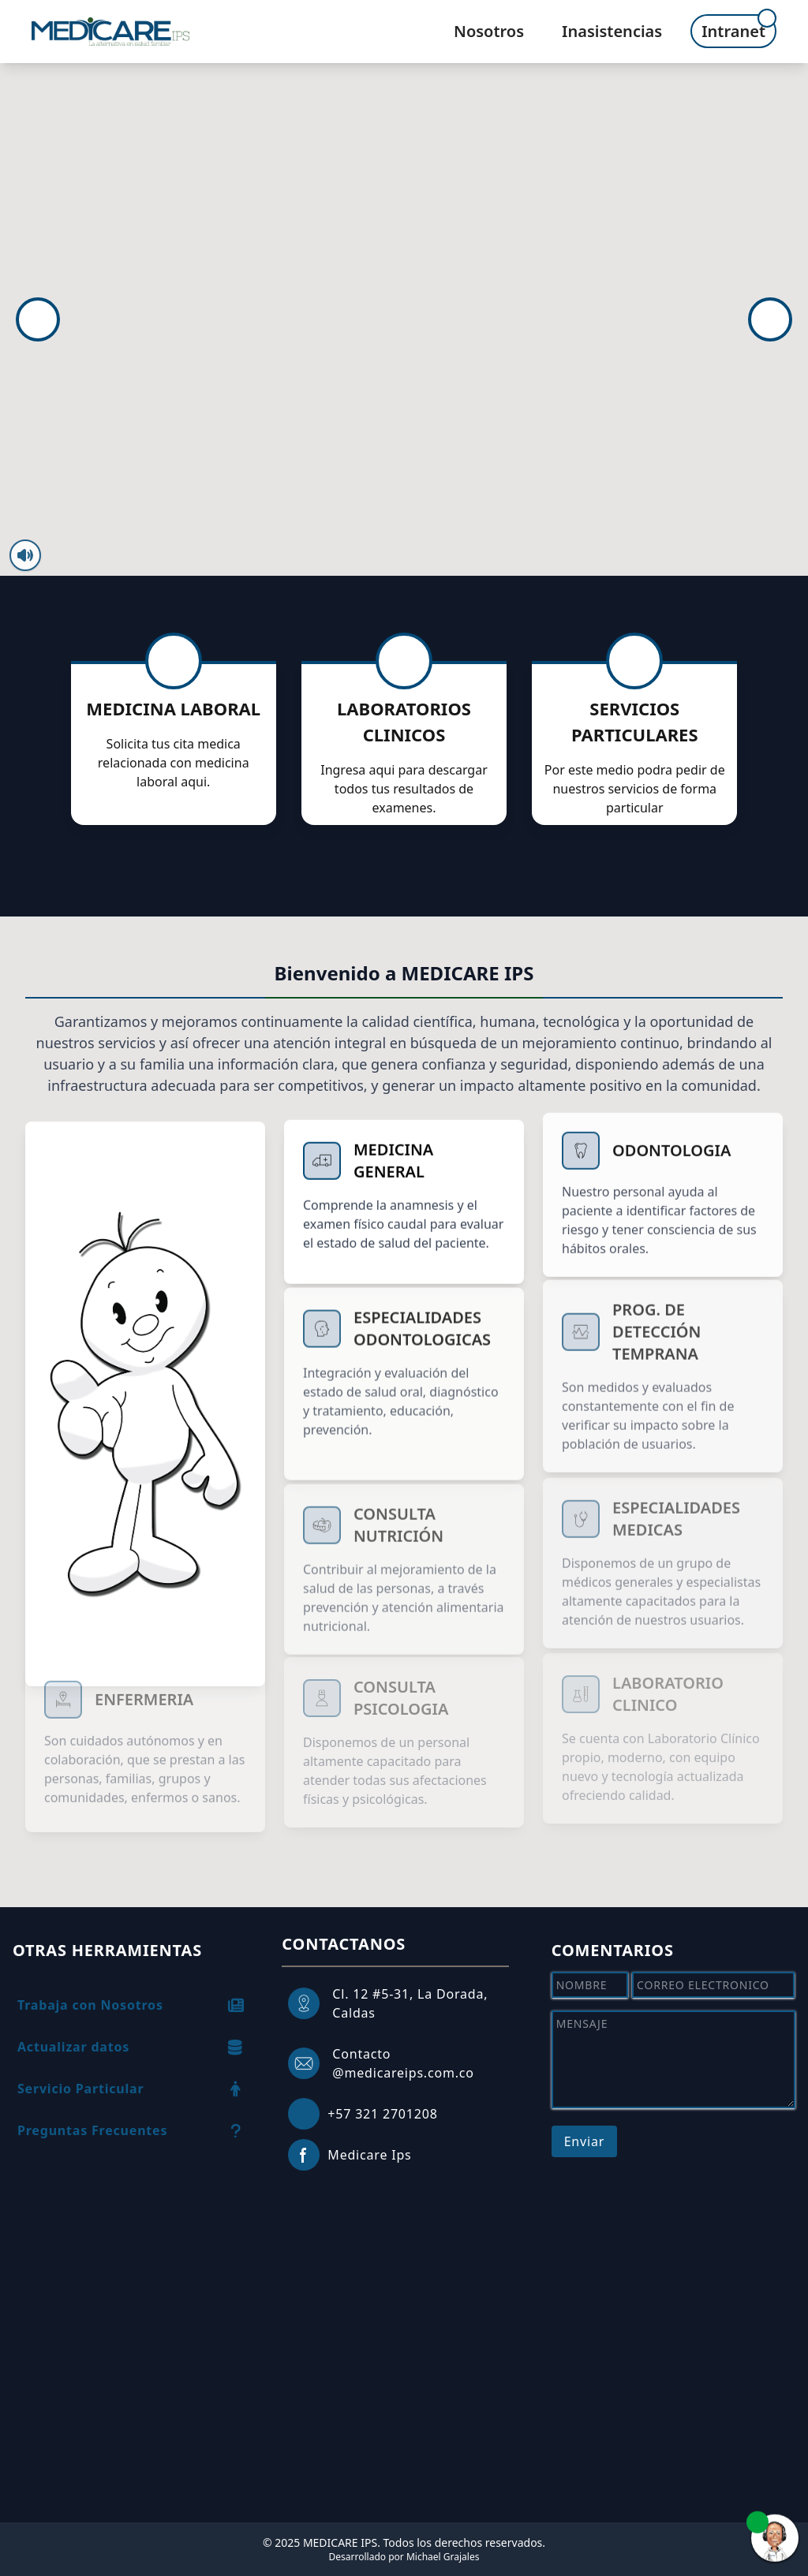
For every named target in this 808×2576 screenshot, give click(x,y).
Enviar (584, 2141)
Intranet (733, 31)
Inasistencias (612, 31)
